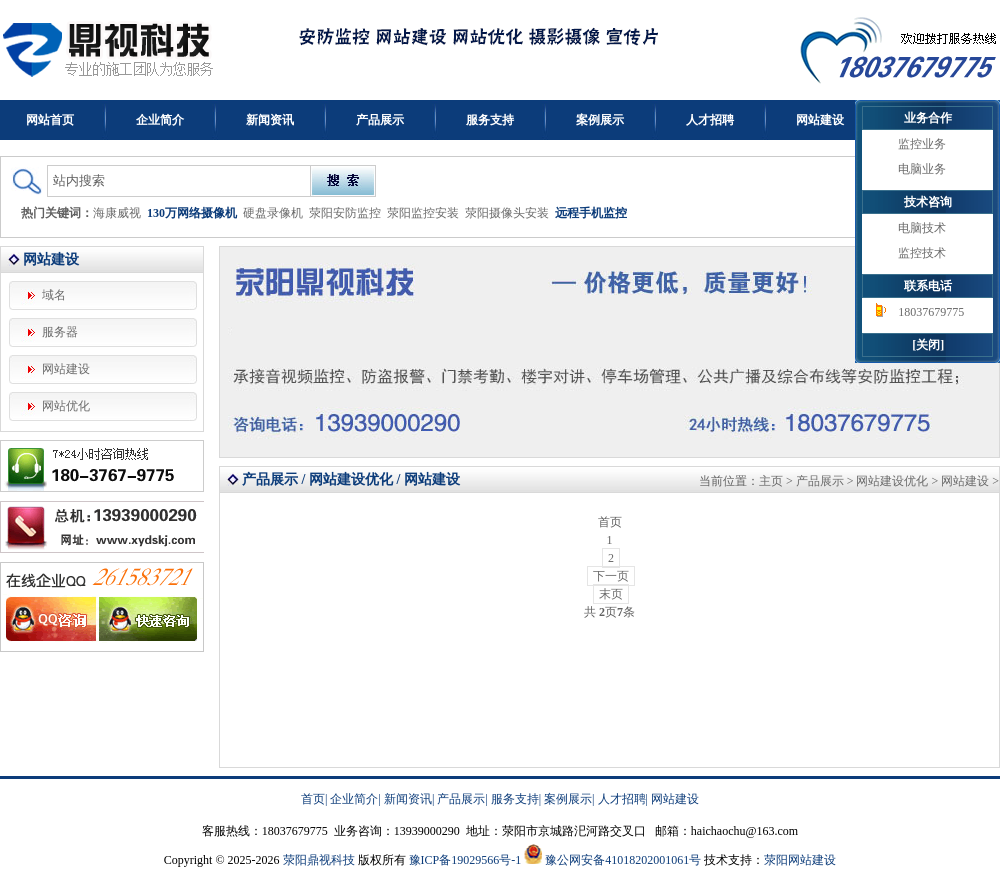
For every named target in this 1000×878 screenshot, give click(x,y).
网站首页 (50, 120)
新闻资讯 (270, 120)
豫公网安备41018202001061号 (623, 860)
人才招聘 (710, 120)
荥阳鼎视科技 (319, 860)
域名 (54, 295)
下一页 (611, 576)
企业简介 (160, 120)
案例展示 (600, 120)
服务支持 (490, 120)
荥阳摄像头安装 (507, 213)
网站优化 (66, 406)
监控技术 (922, 253)
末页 (611, 594)
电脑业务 (922, 169)
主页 (771, 481)
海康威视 (117, 213)
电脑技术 (922, 228)
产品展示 (380, 120)
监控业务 (922, 144)
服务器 (60, 332)
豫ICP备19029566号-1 (465, 860)
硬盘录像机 (273, 213)
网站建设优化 (892, 481)
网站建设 (820, 120)
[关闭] (928, 345)
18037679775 (931, 312)
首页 (313, 799)
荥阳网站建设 (800, 860)
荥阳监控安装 (423, 213)
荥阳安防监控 (345, 213)
